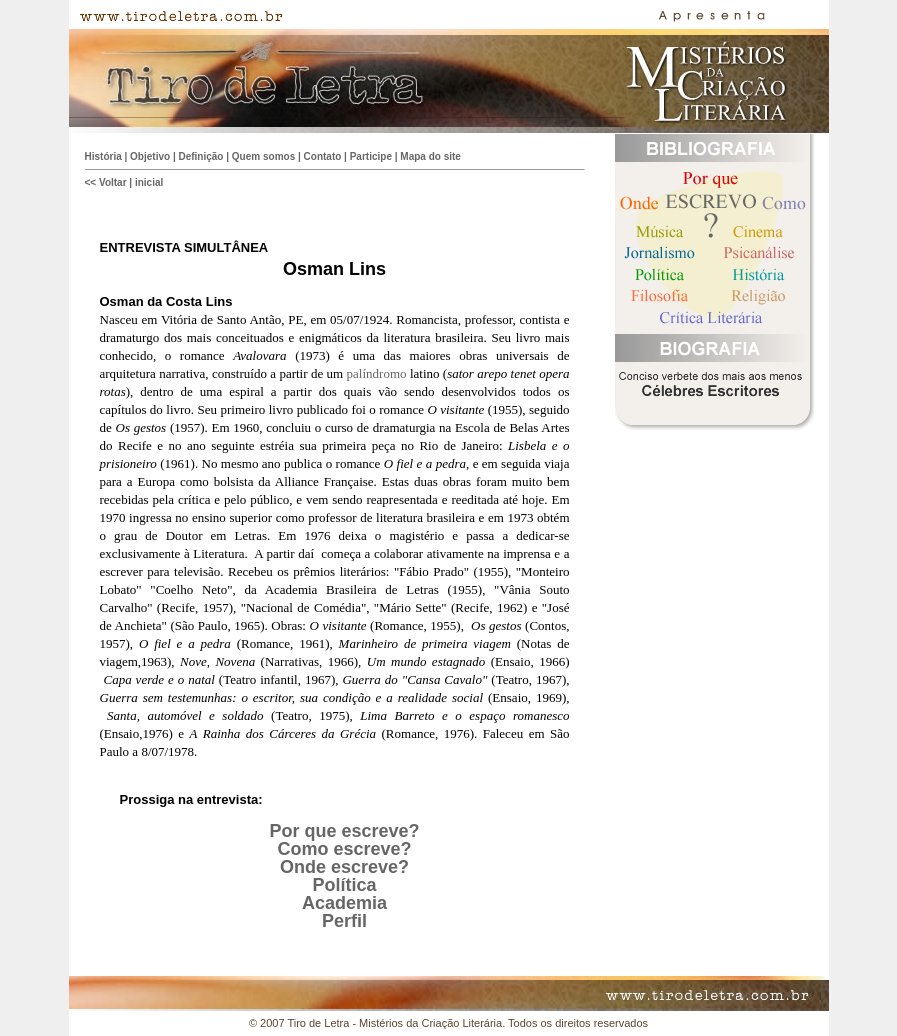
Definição (200, 156)
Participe (371, 156)
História (103, 156)
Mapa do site (430, 156)
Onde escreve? (344, 867)
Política (344, 885)
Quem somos (263, 156)
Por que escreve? (344, 831)
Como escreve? (344, 849)
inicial (149, 182)
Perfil (344, 921)
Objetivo (150, 156)
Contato (323, 156)
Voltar (113, 182)
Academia (344, 903)
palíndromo (377, 373)
